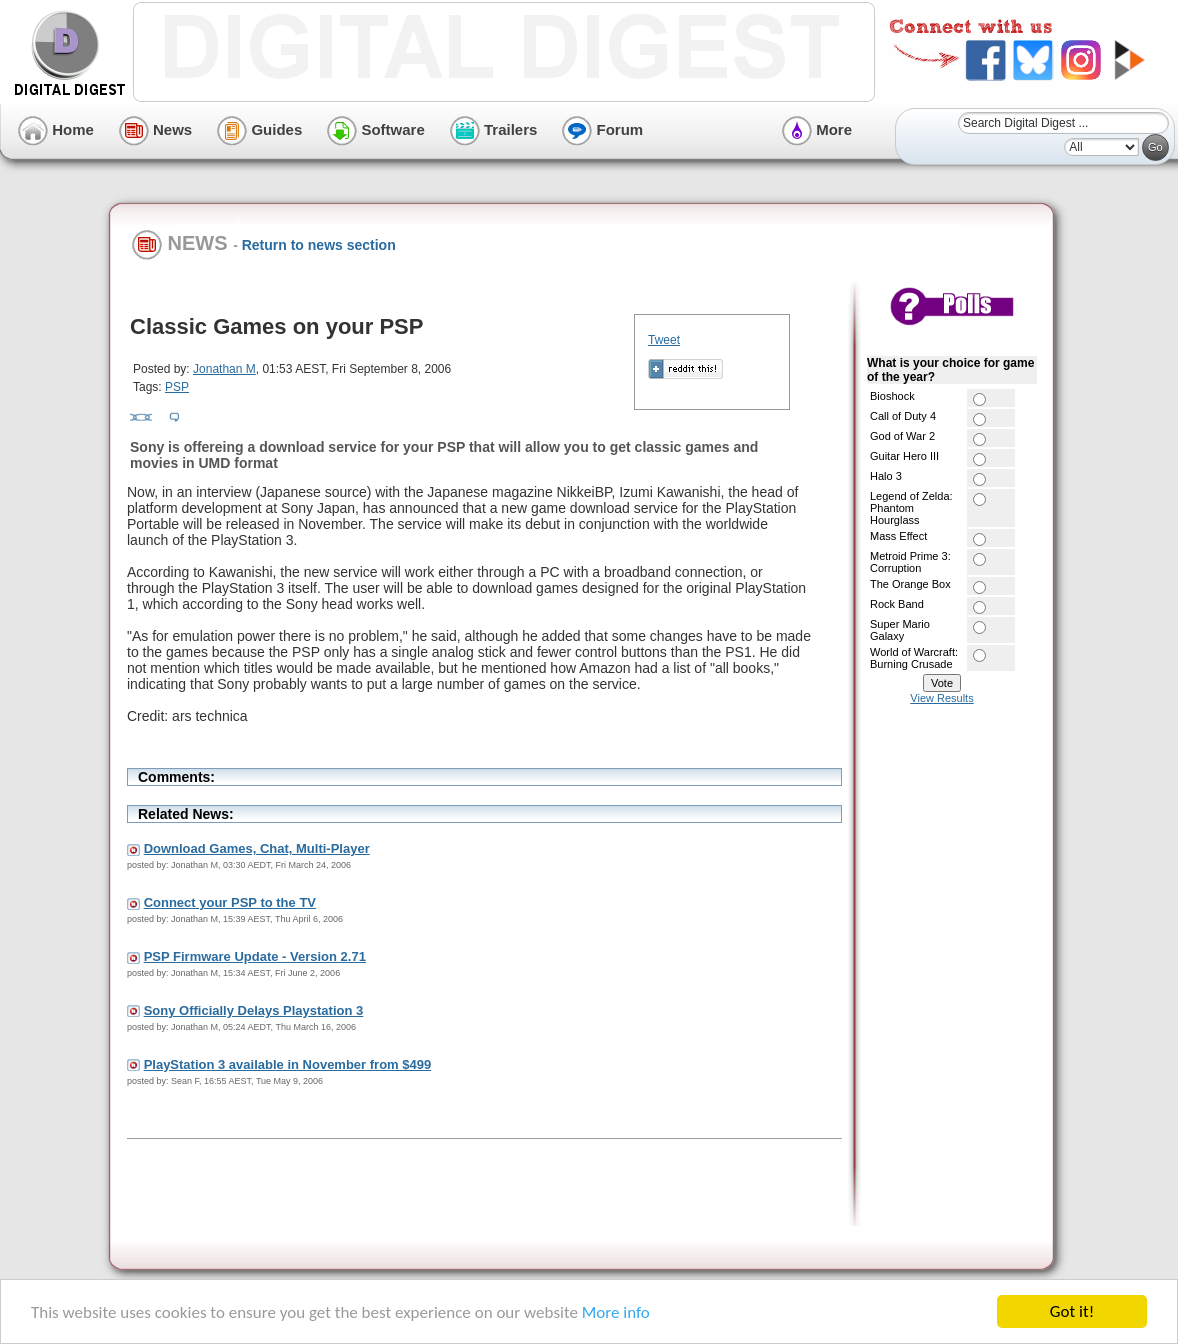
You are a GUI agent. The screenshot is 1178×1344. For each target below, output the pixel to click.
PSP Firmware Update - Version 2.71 (255, 956)
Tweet (664, 340)
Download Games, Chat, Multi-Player (257, 848)
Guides (259, 129)
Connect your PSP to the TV (230, 902)
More (817, 129)
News (155, 129)
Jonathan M (224, 369)
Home (56, 129)
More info (616, 1312)
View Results (941, 698)
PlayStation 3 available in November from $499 (288, 1064)
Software (376, 129)
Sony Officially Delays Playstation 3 (254, 1010)
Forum (602, 129)
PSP (177, 387)
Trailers (494, 129)
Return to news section (319, 245)
